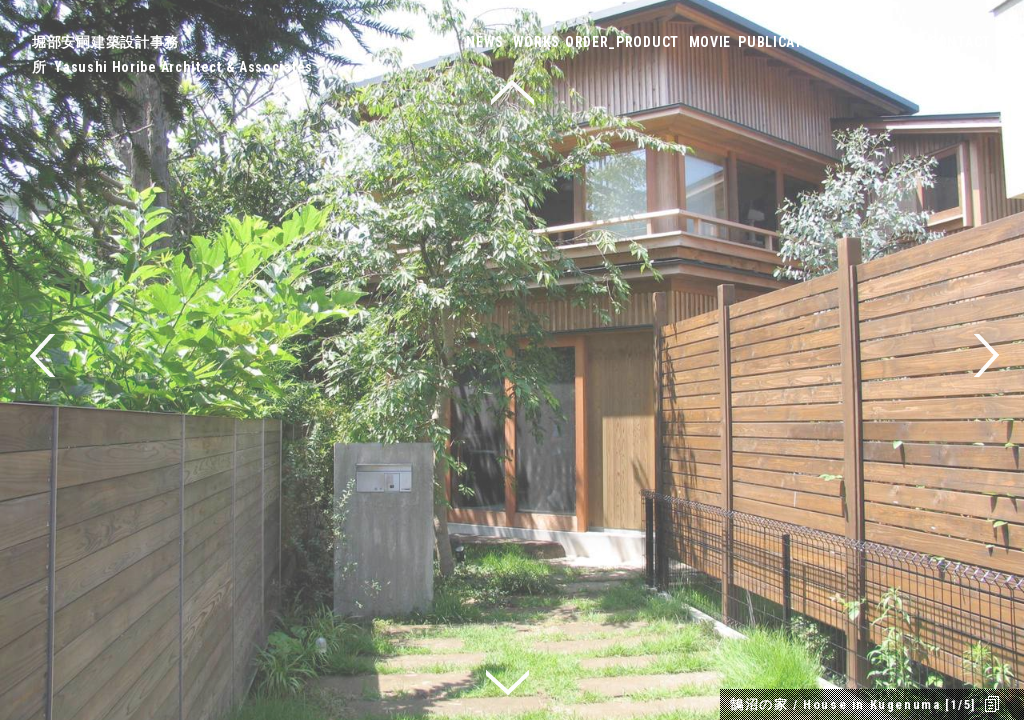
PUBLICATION (782, 42)
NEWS (485, 42)
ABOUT (859, 42)
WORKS (537, 42)
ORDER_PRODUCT (622, 42)
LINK (905, 42)
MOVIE (710, 42)
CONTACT (960, 42)
